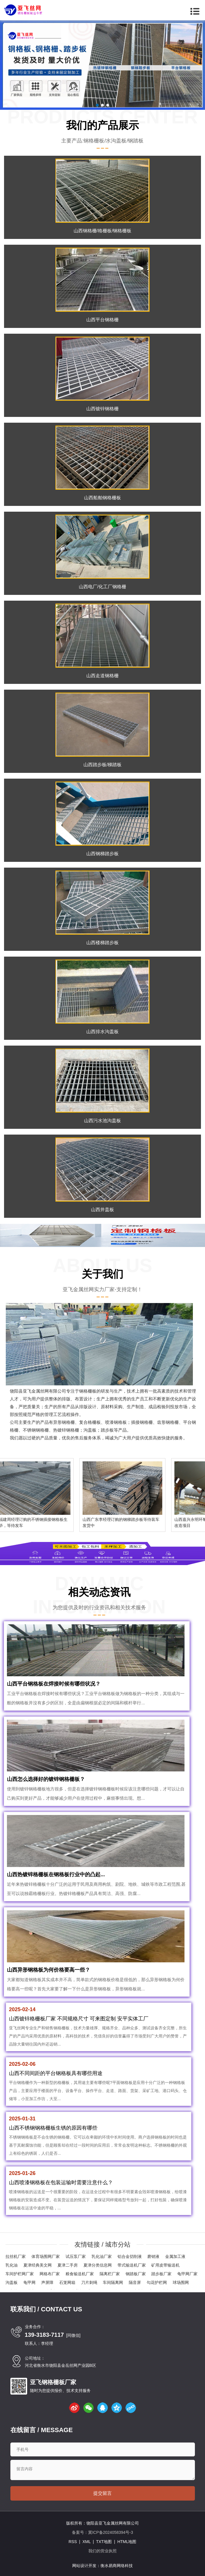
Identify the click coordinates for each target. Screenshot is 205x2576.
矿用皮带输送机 (165, 2265)
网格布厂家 (50, 2273)
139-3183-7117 (44, 2335)
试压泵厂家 (76, 2256)
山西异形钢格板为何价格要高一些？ (48, 1970)
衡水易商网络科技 (116, 2565)
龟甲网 (29, 2282)
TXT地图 (104, 2541)
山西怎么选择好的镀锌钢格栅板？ (46, 1779)
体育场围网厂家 (45, 2256)
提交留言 (102, 2493)
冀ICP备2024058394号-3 (110, 2532)
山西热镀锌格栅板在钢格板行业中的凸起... (56, 1874)
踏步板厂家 (161, 2273)
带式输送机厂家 (132, 2265)
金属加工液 (175, 2256)
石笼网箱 (67, 2282)
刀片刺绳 (89, 2282)
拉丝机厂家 (15, 2256)
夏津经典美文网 (37, 2265)
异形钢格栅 (64, 1422)
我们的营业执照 (102, 2551)
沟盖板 (11, 2282)
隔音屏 (135, 2282)
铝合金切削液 (130, 2256)
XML (86, 2541)
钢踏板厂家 (136, 2273)
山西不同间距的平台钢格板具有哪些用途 (55, 2073)
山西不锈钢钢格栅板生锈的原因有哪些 (53, 2128)
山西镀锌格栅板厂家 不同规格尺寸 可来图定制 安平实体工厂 (78, 2019)
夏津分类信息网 (97, 2265)
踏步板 (107, 1430)
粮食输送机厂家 (80, 2273)
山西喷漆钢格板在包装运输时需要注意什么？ (61, 2182)
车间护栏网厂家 (19, 2273)
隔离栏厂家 (110, 2273)
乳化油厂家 (102, 2256)
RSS (72, 2541)
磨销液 (153, 2256)
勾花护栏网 (157, 2282)
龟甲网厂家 (187, 2273)
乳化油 (11, 2265)
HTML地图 (126, 2541)
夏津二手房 (67, 2265)
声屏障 (47, 2282)
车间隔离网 (113, 2282)
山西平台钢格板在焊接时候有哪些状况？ (53, 1684)
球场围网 (181, 2282)
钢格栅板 (87, 1391)
